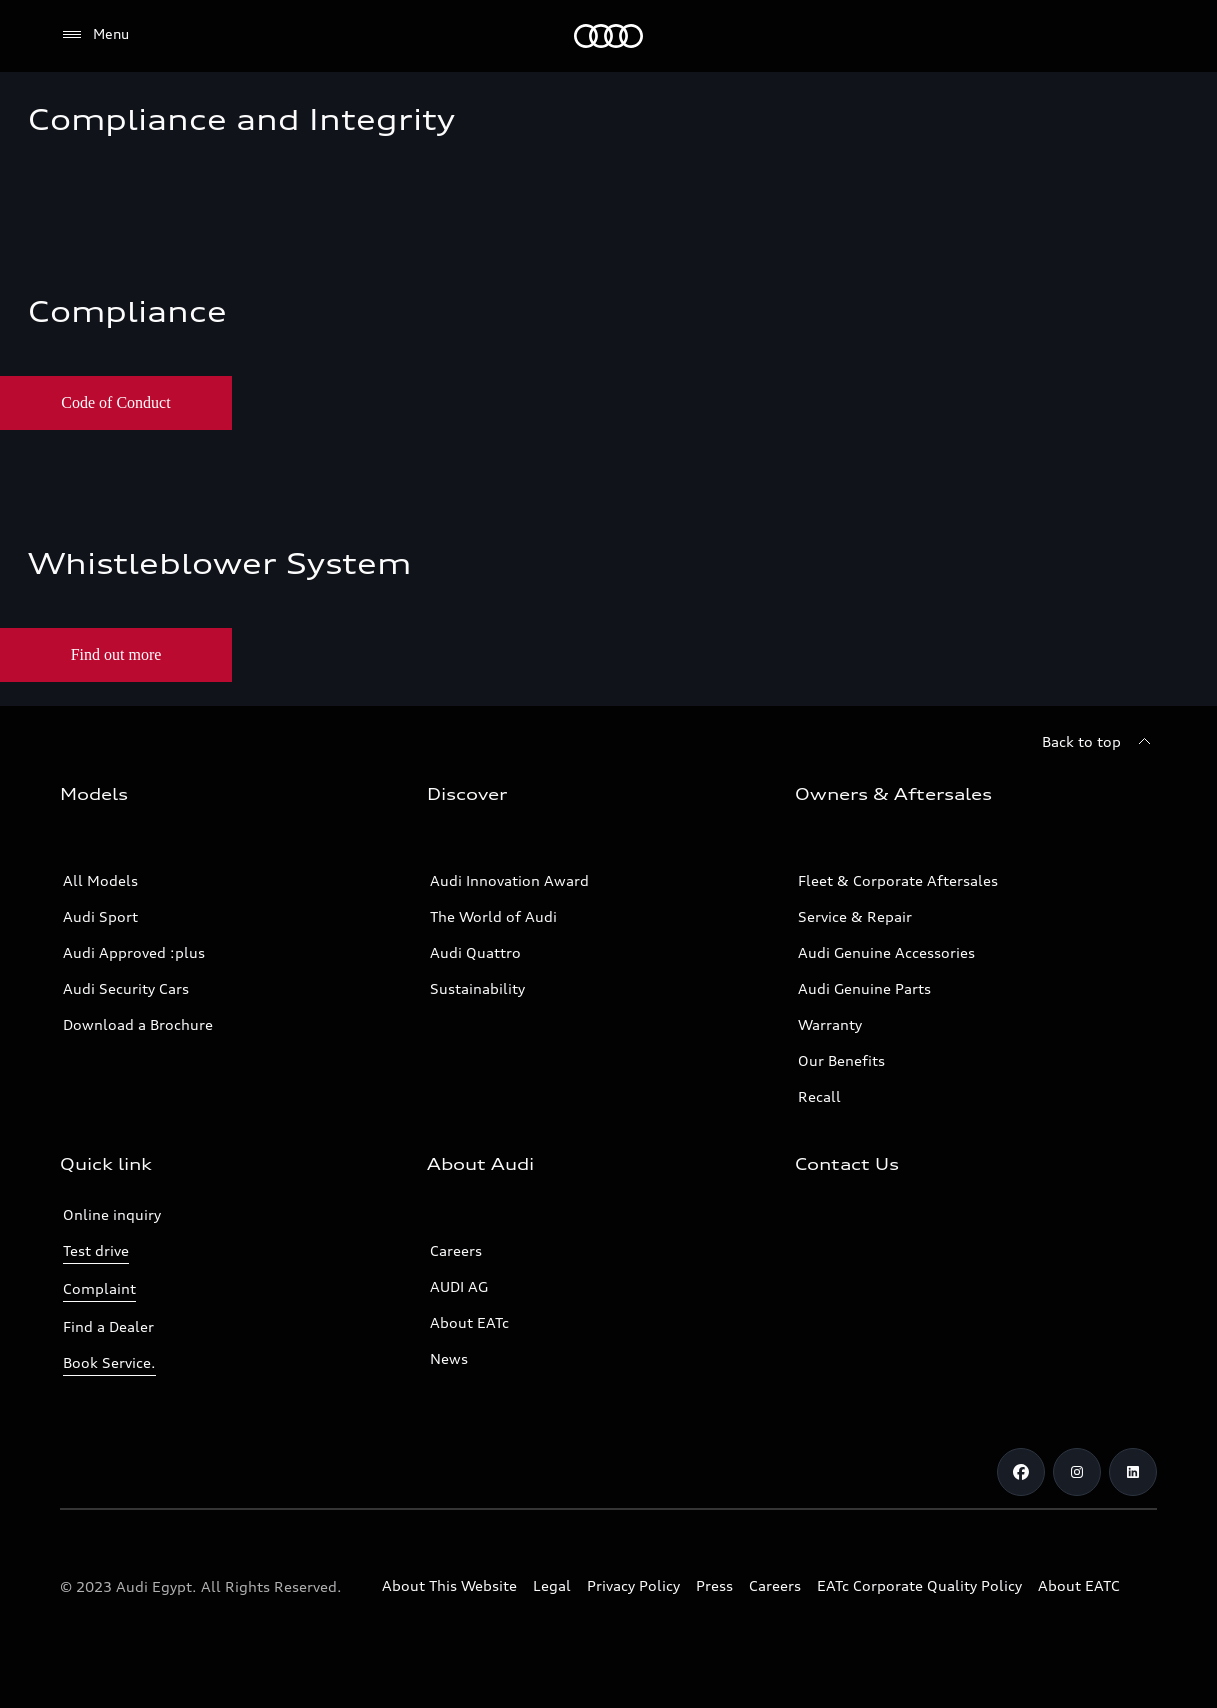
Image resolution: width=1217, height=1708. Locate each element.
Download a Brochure (138, 1024)
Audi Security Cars (126, 988)
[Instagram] (1077, 1472)
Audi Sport (100, 916)
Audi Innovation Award (509, 880)
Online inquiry (112, 1214)
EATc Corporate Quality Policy (919, 1585)
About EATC (1079, 1585)
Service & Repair (855, 916)
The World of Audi (493, 916)
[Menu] (94, 35)
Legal (552, 1585)
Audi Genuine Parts (864, 988)
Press (714, 1585)
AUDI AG (459, 1286)
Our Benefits (841, 1060)
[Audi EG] (608, 36)
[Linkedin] (1133, 1472)
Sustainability (477, 988)
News (449, 1358)
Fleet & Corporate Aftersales (898, 880)
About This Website (449, 1585)
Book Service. (109, 1362)
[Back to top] (1099, 742)
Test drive (96, 1250)
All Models (100, 880)
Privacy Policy (633, 1585)
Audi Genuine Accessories (886, 952)
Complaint (99, 1288)
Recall (819, 1096)
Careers (456, 1250)
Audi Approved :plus (134, 952)
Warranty (830, 1024)
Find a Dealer (108, 1326)
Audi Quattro (475, 952)
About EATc (469, 1322)
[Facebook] (1021, 1472)
